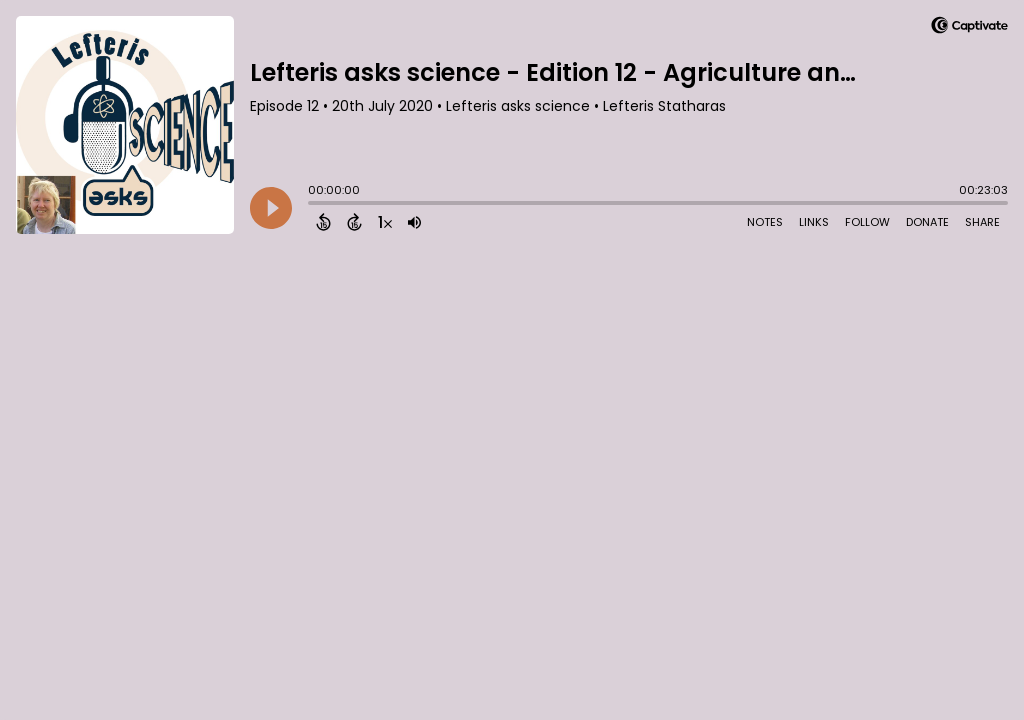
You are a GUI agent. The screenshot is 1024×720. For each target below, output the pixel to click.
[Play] (271, 208)
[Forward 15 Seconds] (354, 222)
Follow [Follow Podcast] (867, 222)
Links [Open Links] (814, 222)
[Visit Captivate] (969, 28)
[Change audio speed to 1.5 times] (385, 222)
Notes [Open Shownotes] (765, 222)
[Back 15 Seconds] (323, 222)
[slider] (313, 205)
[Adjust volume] (414, 222)
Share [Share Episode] (982, 222)
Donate (927, 222)
